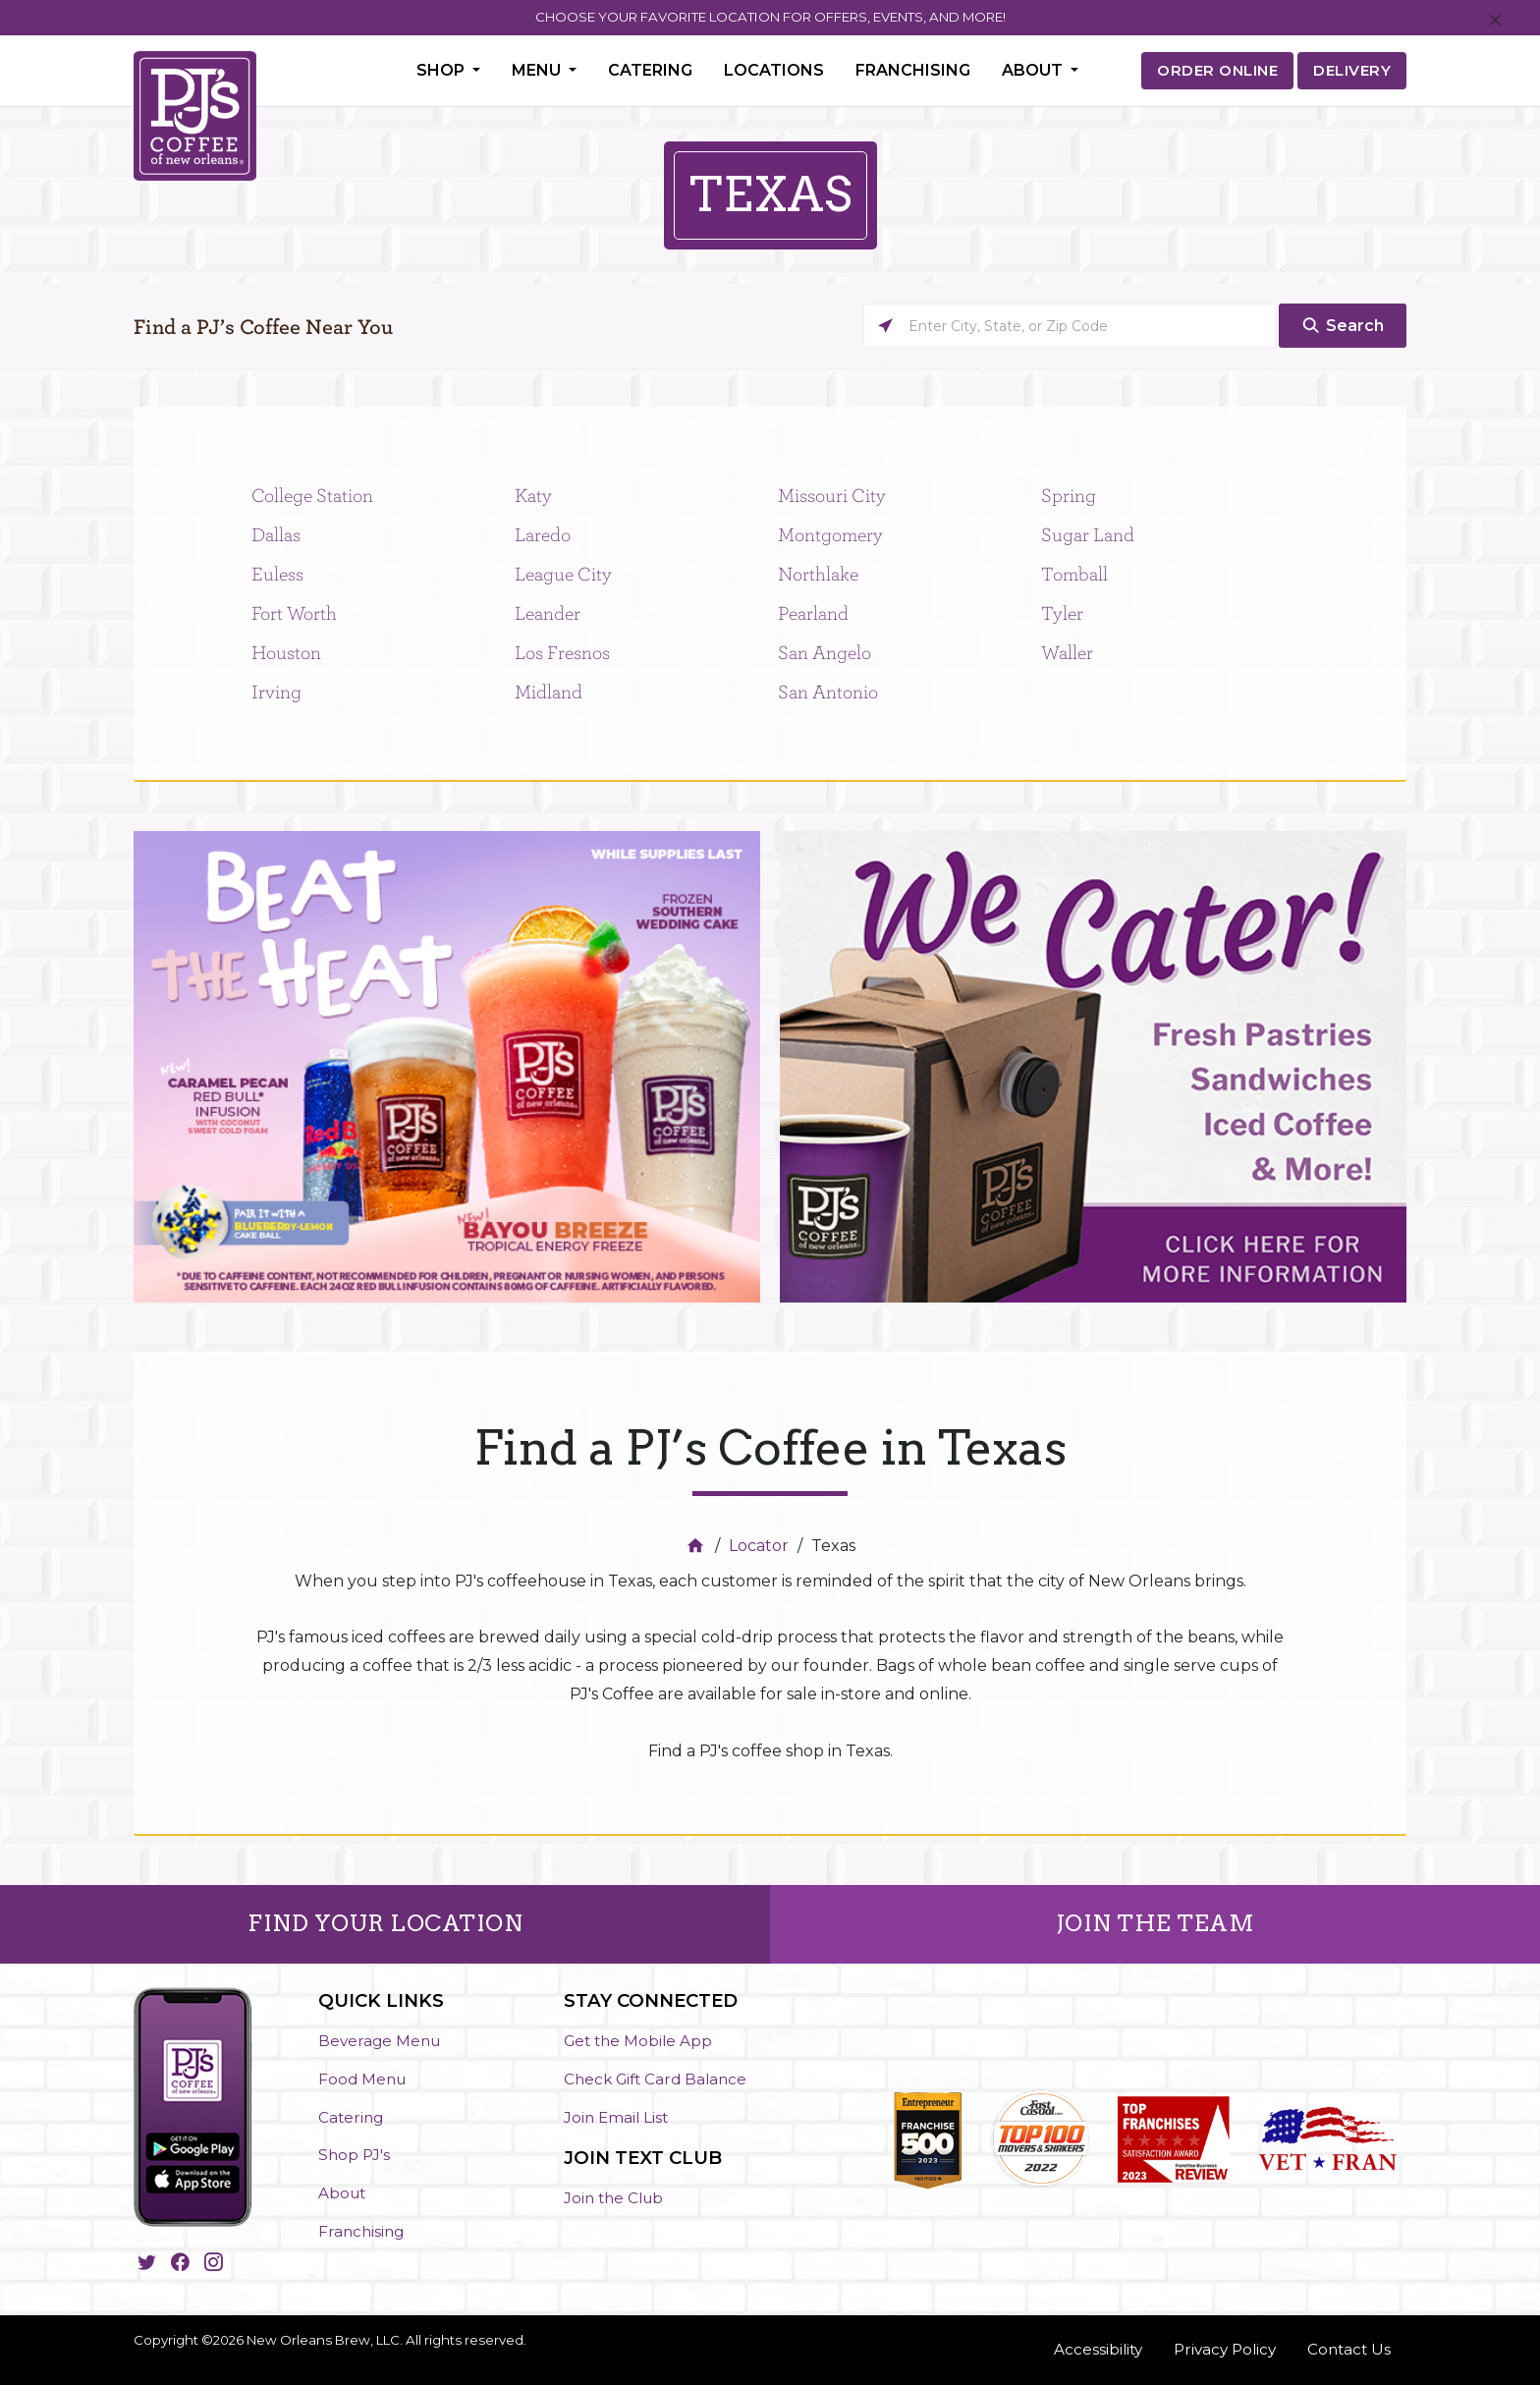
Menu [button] (538, 70)
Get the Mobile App (638, 2040)
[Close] (1495, 21)
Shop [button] (442, 70)
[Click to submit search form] (1342, 326)
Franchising (912, 70)
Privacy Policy (1225, 2349)
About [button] (1034, 70)
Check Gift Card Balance (655, 2079)
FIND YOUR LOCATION (385, 1923)
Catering (650, 70)
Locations (774, 70)
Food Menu (362, 2079)
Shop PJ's (354, 2154)
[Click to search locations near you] (885, 326)
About (341, 2193)
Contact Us (1349, 2349)
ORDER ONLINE (1217, 70)
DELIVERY (1352, 70)
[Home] (698, 1545)
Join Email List (616, 2117)
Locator (759, 1545)
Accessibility (1098, 2349)
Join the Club (613, 2198)
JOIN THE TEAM (1155, 1923)
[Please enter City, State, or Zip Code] (1069, 326)
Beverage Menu (379, 2040)
